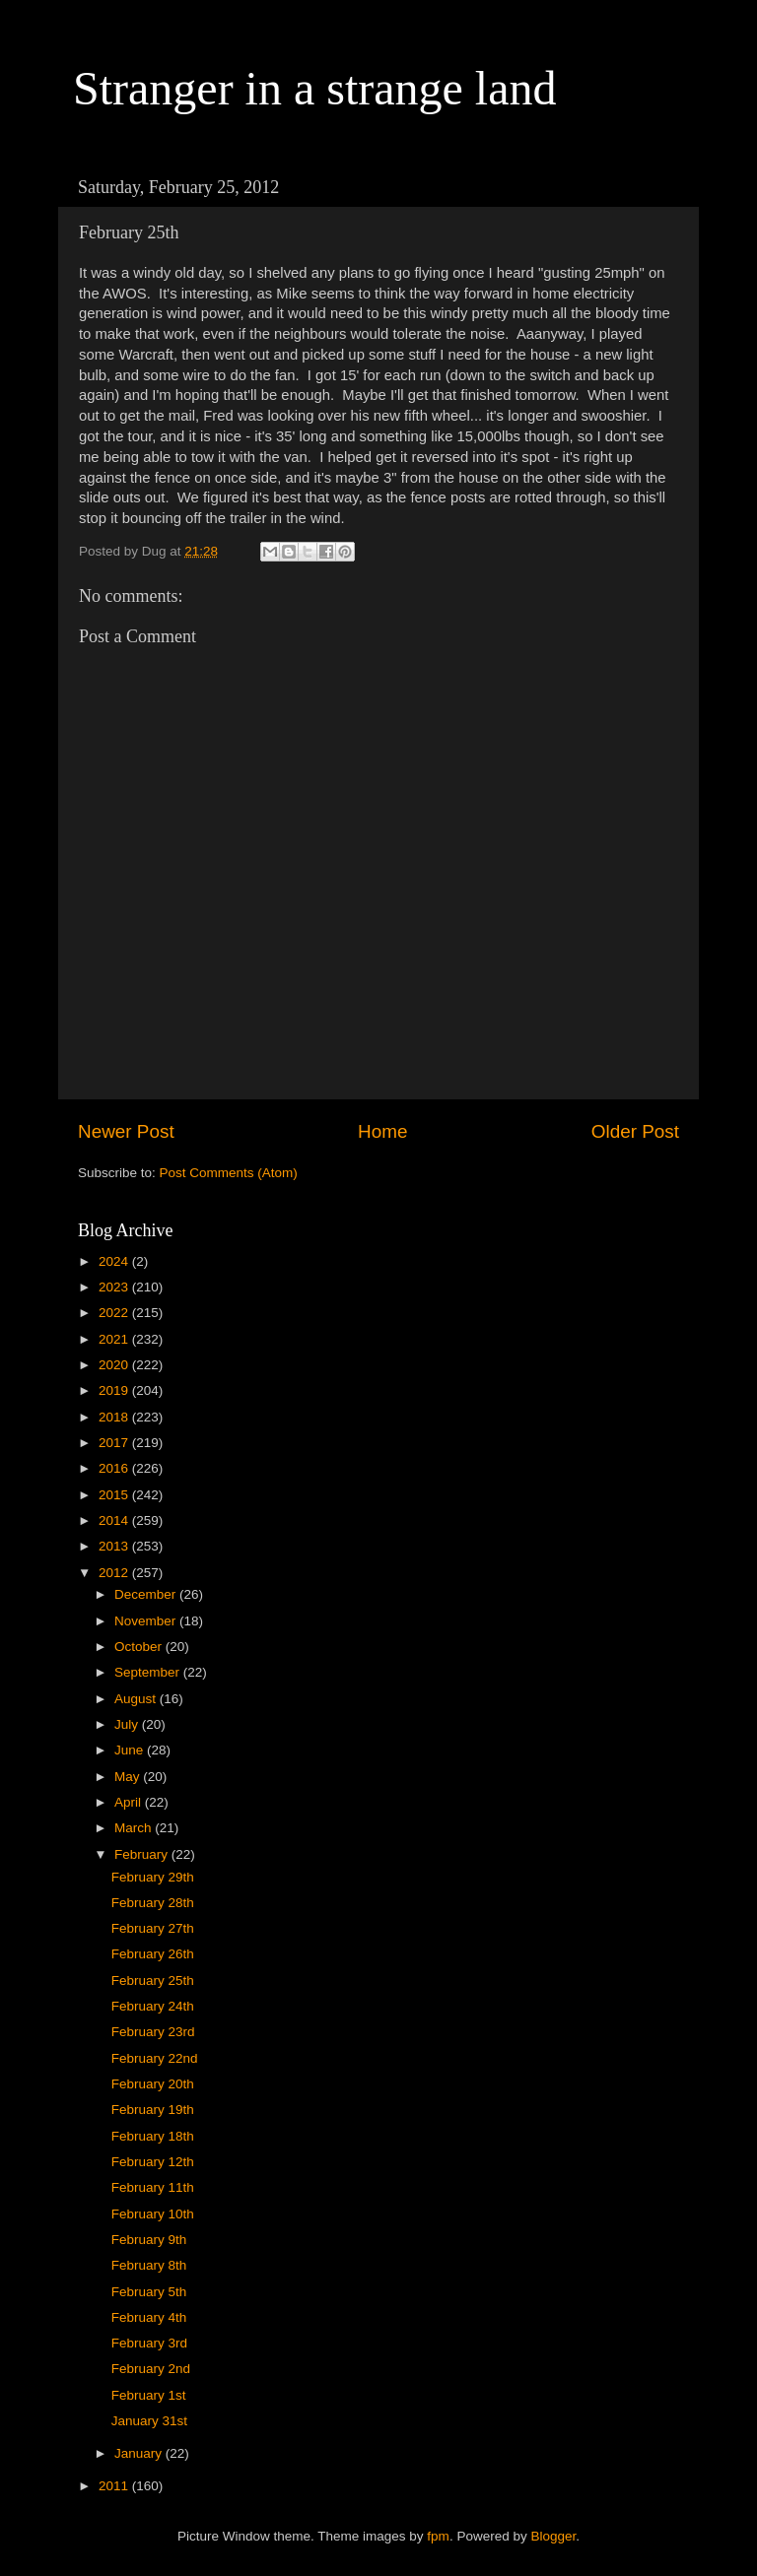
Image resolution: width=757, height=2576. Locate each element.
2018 (115, 1417)
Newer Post (126, 1131)
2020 (115, 1364)
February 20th (152, 2084)
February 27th (152, 1928)
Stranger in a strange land (315, 88)
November (146, 1621)
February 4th (149, 2317)
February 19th (152, 2109)
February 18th (152, 2136)
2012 (115, 1572)
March (134, 1827)
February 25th (152, 1980)
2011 (115, 2485)
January (140, 2453)
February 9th (149, 2239)
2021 (115, 1339)
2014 (115, 1520)
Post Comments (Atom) (229, 1172)
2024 (115, 1261)
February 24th (152, 2006)
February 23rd (153, 2031)
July (128, 1724)
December (146, 1594)
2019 (115, 1390)
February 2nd (150, 2368)
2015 (115, 1494)
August (137, 1698)
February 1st (148, 2395)
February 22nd (154, 2058)
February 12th (152, 2161)
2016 (115, 1468)
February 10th (152, 2214)
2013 (115, 1546)
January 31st (149, 2420)
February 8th (149, 2265)
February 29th (152, 1877)
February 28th (152, 1902)
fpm (438, 2536)
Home (382, 1131)
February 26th (152, 1954)
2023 (115, 1287)
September (148, 1672)
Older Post (635, 1131)
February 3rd (149, 2343)
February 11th (152, 2187)
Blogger (553, 2536)
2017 (115, 1442)
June (130, 1750)
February (143, 1854)
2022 (115, 1312)
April (129, 1802)
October (140, 1646)
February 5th (149, 2291)
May (128, 1776)
